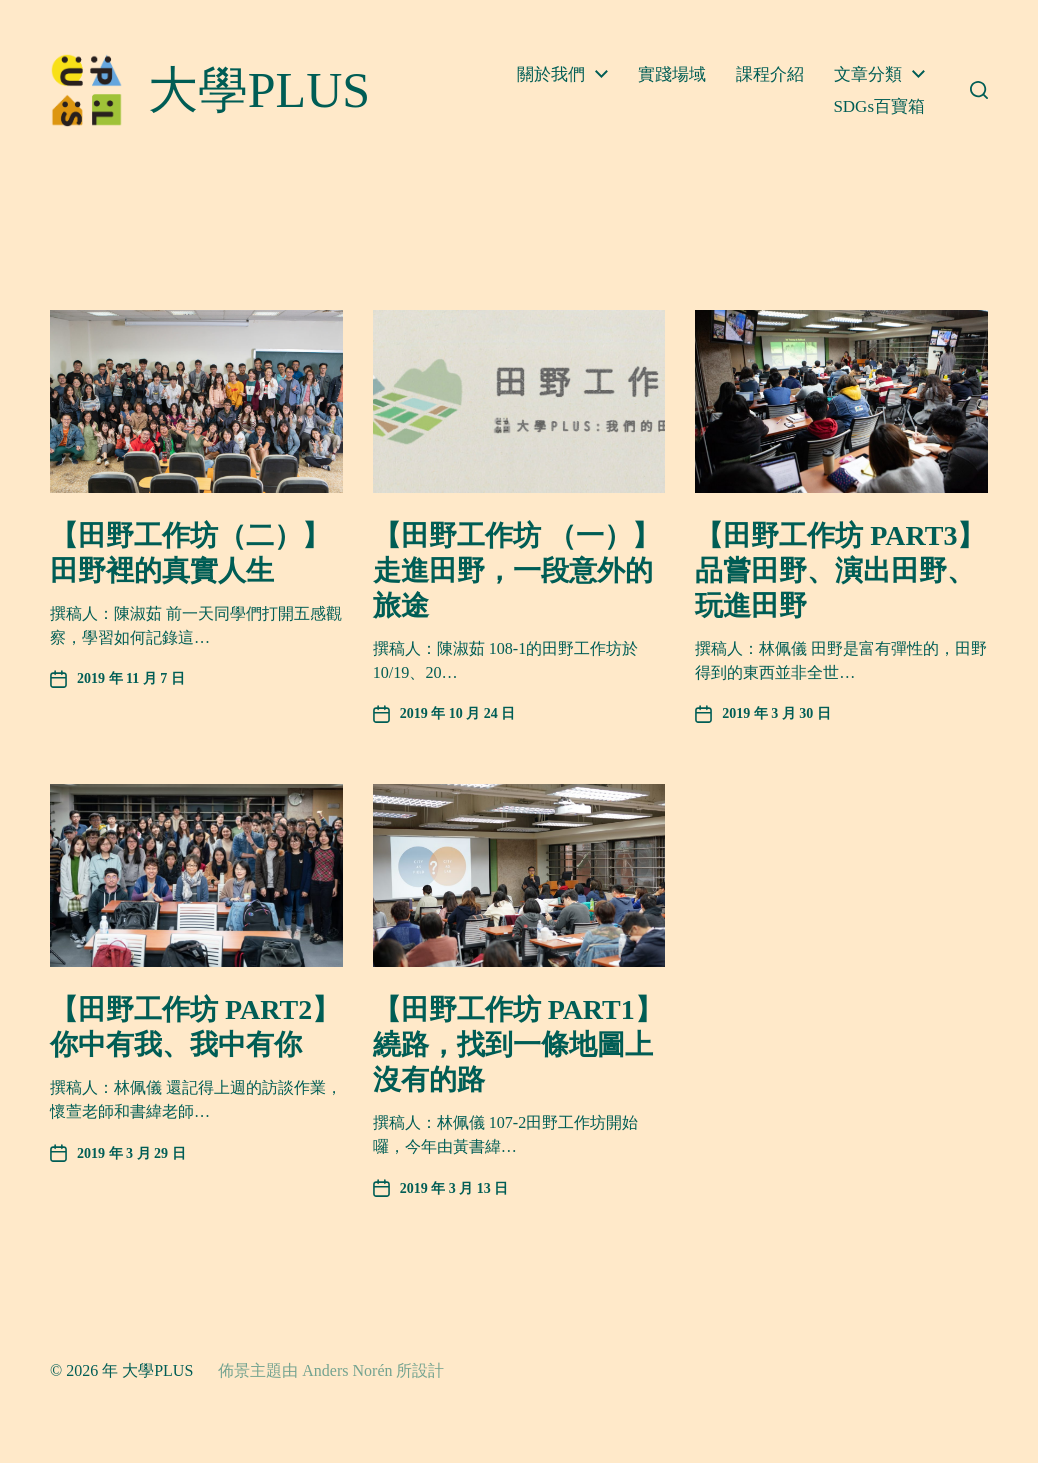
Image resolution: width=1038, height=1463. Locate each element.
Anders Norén (347, 1370)
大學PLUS (157, 1370)
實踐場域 (672, 74)
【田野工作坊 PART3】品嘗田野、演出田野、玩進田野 (840, 570)
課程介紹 (770, 74)
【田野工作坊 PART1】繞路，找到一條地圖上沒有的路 (518, 1044)
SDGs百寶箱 (879, 106)
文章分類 (868, 74)
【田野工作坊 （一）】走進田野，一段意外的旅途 (516, 570)
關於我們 (551, 74)
